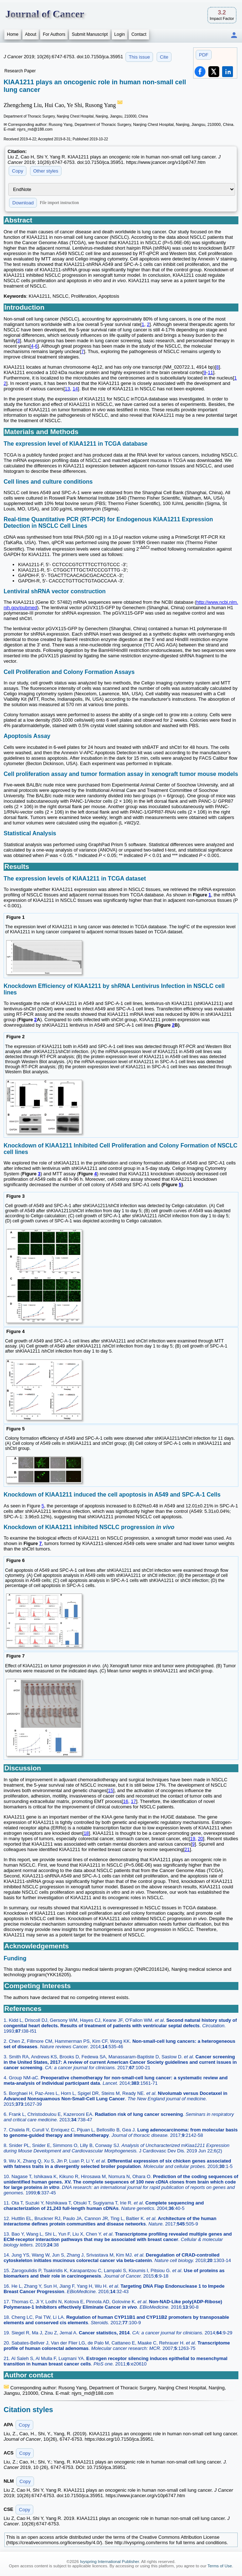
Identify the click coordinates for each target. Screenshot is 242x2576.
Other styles (45, 171)
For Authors (54, 34)
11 (210, 372)
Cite (164, 57)
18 (86, 1833)
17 (133, 1801)
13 (67, 388)
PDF (203, 55)
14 (75, 388)
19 (192, 1838)
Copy (17, 171)
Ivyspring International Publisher (109, 2561)
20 (200, 1838)
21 (187, 1849)
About (30, 34)
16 (125, 1801)
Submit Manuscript (89, 34)
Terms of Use (219, 2566)
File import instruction (59, 202)
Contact (138, 34)
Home (12, 34)
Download (23, 202)
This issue (139, 57)
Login (119, 34)
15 (110, 1790)
